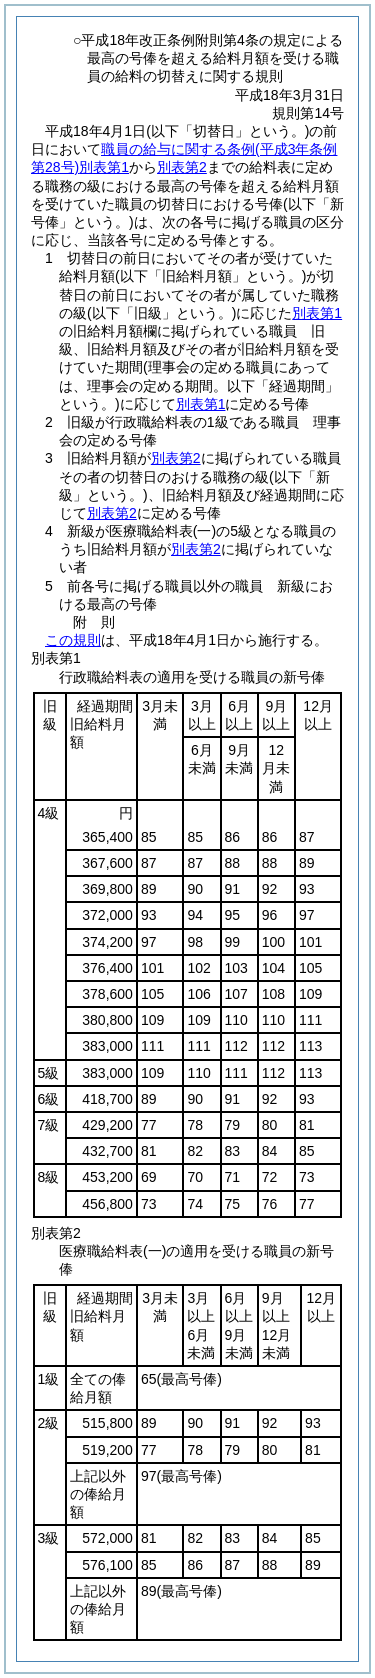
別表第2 (182, 167)
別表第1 (317, 313)
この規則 (73, 640)
